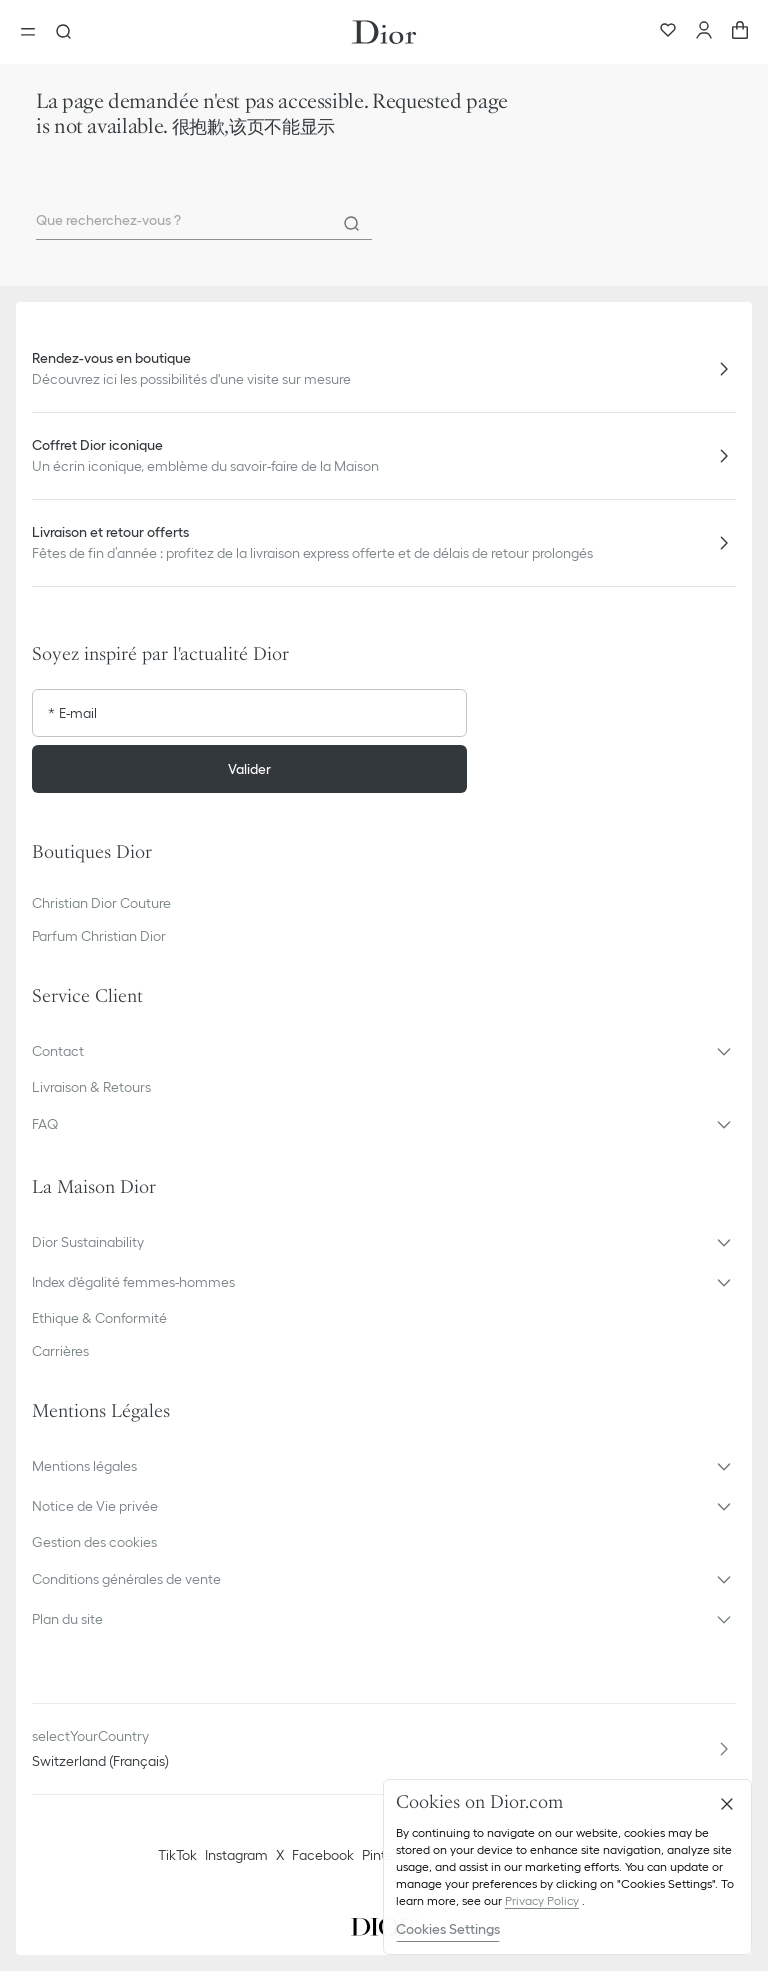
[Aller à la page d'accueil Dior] (384, 32)
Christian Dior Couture (101, 903)
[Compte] (704, 32)
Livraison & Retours (91, 1087)
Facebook (323, 1855)
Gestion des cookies (94, 1542)
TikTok (177, 1855)
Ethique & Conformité (99, 1318)
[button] (384, 1051)
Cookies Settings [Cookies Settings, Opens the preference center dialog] (448, 1929)
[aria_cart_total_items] (740, 32)
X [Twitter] (280, 1855)
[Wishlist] (668, 32)
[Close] (727, 1804)
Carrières (60, 1351)
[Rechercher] (352, 224)
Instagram (236, 1855)
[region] (567, 1867)
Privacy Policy (542, 1900)
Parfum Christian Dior (99, 936)
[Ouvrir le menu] (34, 32)
